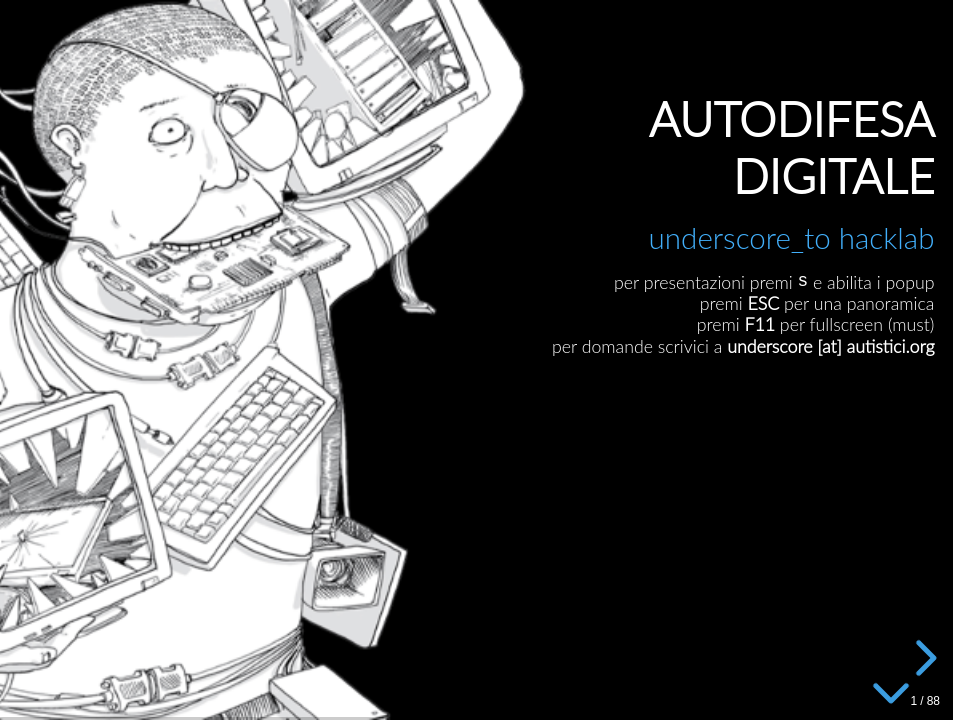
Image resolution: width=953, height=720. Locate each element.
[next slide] (923, 658)
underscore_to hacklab (791, 237)
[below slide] (891, 690)
